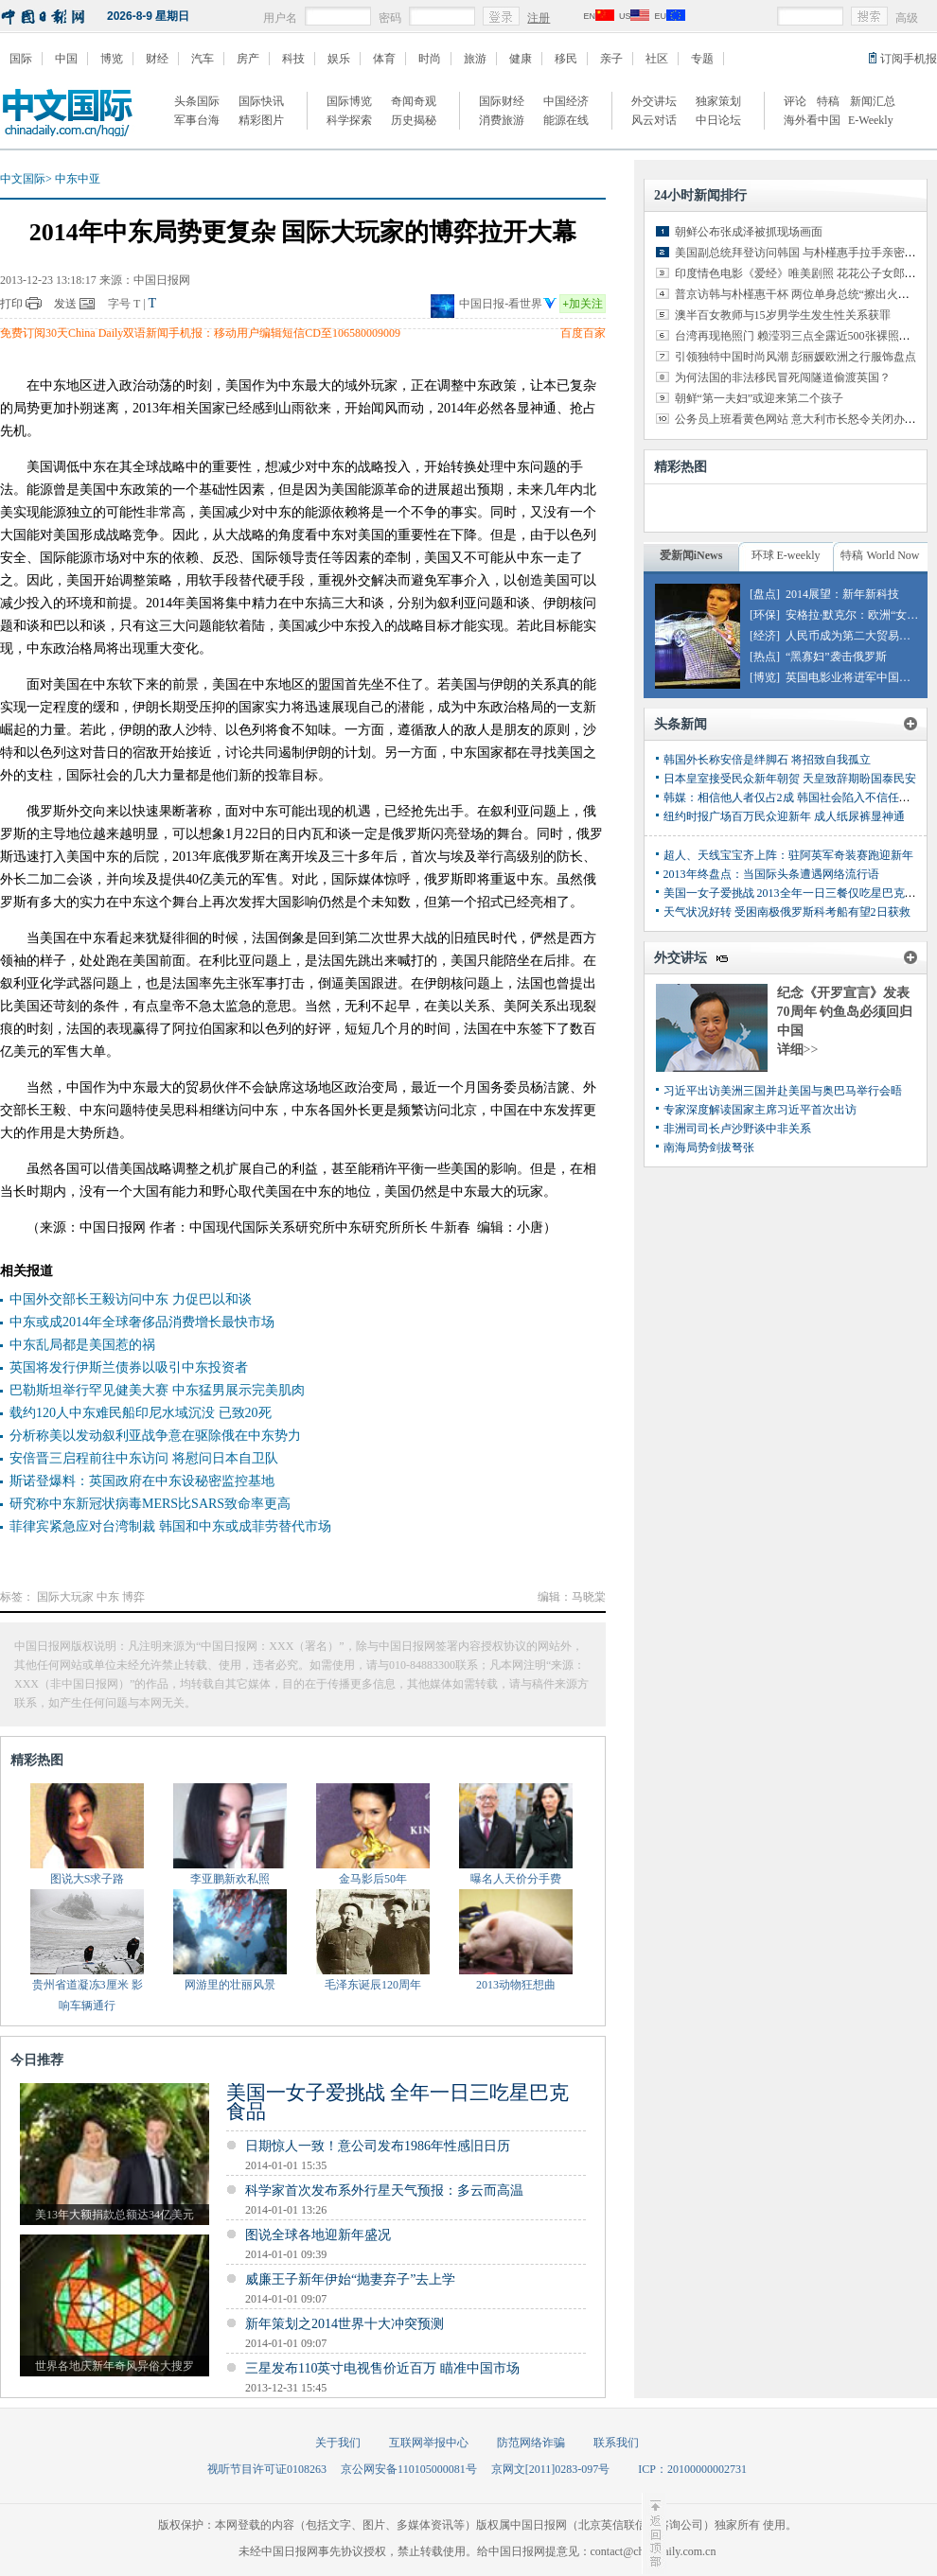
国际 (20, 58)
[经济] (765, 635)
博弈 (133, 1596)
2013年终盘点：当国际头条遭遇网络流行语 (771, 874)
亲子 (611, 58)
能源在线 (566, 120)
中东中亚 (77, 178)
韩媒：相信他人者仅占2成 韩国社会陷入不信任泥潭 (792, 797)
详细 (798, 1050)
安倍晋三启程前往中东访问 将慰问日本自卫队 (143, 1458)
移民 (566, 58)
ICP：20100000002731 (692, 2469)
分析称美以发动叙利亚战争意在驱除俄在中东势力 (155, 1435)
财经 (157, 58)
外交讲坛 (654, 101)
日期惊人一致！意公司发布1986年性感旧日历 (377, 2146)
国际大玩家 (65, 1596)
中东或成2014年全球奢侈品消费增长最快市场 (141, 1322)
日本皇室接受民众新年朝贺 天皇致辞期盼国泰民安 (789, 778)
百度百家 (583, 333)
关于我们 (338, 2442)
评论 (795, 101)
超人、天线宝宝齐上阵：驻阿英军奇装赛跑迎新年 (788, 855)
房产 (248, 58)
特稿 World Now (879, 555)
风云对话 (654, 120)
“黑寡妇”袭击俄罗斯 (836, 656)
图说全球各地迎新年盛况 (318, 2235)
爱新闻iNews (691, 555)
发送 (65, 303)
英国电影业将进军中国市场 (854, 677)
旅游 (475, 58)
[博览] (765, 677)
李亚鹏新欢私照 (230, 1878)
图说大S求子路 (87, 1878)
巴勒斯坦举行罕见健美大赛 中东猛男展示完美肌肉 (157, 1390)
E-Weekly (870, 120)
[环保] (765, 615)
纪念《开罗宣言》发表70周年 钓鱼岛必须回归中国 (845, 1012)
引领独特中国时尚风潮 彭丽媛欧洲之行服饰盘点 (795, 356)
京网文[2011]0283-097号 (550, 2469)
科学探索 (349, 120)
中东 (108, 1596)
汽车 (202, 58)
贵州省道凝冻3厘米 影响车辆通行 (87, 1995)
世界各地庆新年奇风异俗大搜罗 (114, 2366)
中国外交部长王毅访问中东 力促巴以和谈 (130, 1299)
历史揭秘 (413, 120)
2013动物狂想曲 (516, 1984)
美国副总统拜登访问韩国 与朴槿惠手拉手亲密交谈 (801, 252)
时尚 (429, 58)
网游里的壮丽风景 (230, 1984)
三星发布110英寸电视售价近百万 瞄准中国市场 (382, 2368)
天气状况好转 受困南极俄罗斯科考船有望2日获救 (786, 912)
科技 (293, 58)
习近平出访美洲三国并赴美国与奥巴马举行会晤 (782, 1090)
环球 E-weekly (786, 555)
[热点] (765, 656)
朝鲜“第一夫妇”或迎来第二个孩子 (759, 398)
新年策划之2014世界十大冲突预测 (344, 2324)
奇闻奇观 (413, 101)
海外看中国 (812, 120)
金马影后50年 (373, 1878)
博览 (111, 58)
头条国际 (197, 101)
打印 (11, 303)
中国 (66, 58)
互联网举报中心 (428, 2442)
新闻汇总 (872, 101)
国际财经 (501, 101)
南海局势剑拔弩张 (708, 1147)
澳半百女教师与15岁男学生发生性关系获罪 (783, 315)
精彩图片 (261, 120)
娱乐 (338, 58)
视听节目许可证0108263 (267, 2469)
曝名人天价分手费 (515, 1878)
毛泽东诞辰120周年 (373, 1984)
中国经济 (566, 101)
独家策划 (718, 101)
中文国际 (22, 178)
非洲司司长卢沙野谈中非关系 (737, 1128)
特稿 (828, 101)
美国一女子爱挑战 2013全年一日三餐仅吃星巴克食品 (795, 893)
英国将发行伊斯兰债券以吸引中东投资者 (128, 1367)
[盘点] (765, 594)
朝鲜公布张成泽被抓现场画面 (748, 231)
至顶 (654, 2533)
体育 (384, 58)
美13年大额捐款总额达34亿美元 (114, 2214)
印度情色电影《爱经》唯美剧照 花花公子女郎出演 (801, 273)
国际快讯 (261, 101)
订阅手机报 (908, 58)
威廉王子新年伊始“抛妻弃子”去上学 (350, 2279)
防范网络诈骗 (531, 2442)
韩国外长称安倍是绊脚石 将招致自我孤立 (767, 759)
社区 (656, 58)
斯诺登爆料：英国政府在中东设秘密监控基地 (141, 1481)
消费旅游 (501, 120)
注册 (538, 18)
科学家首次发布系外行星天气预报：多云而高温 (384, 2190)
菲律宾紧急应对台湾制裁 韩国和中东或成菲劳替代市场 (170, 1526)
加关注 (582, 303)
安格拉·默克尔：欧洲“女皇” (855, 615)
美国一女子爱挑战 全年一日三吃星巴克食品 (397, 2102)
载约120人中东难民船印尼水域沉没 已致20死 (140, 1413)
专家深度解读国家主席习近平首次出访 (760, 1109)
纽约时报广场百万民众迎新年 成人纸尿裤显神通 (784, 816)
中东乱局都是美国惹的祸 (82, 1345)
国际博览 (349, 101)
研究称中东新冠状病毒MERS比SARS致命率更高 (150, 1504)
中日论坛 (718, 120)
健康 (520, 58)
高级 (906, 18)
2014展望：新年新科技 (842, 594)
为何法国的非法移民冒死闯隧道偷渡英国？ (783, 377)
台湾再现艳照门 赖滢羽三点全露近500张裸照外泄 (798, 335)
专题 (702, 58)
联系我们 (616, 2442)
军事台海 (197, 120)
